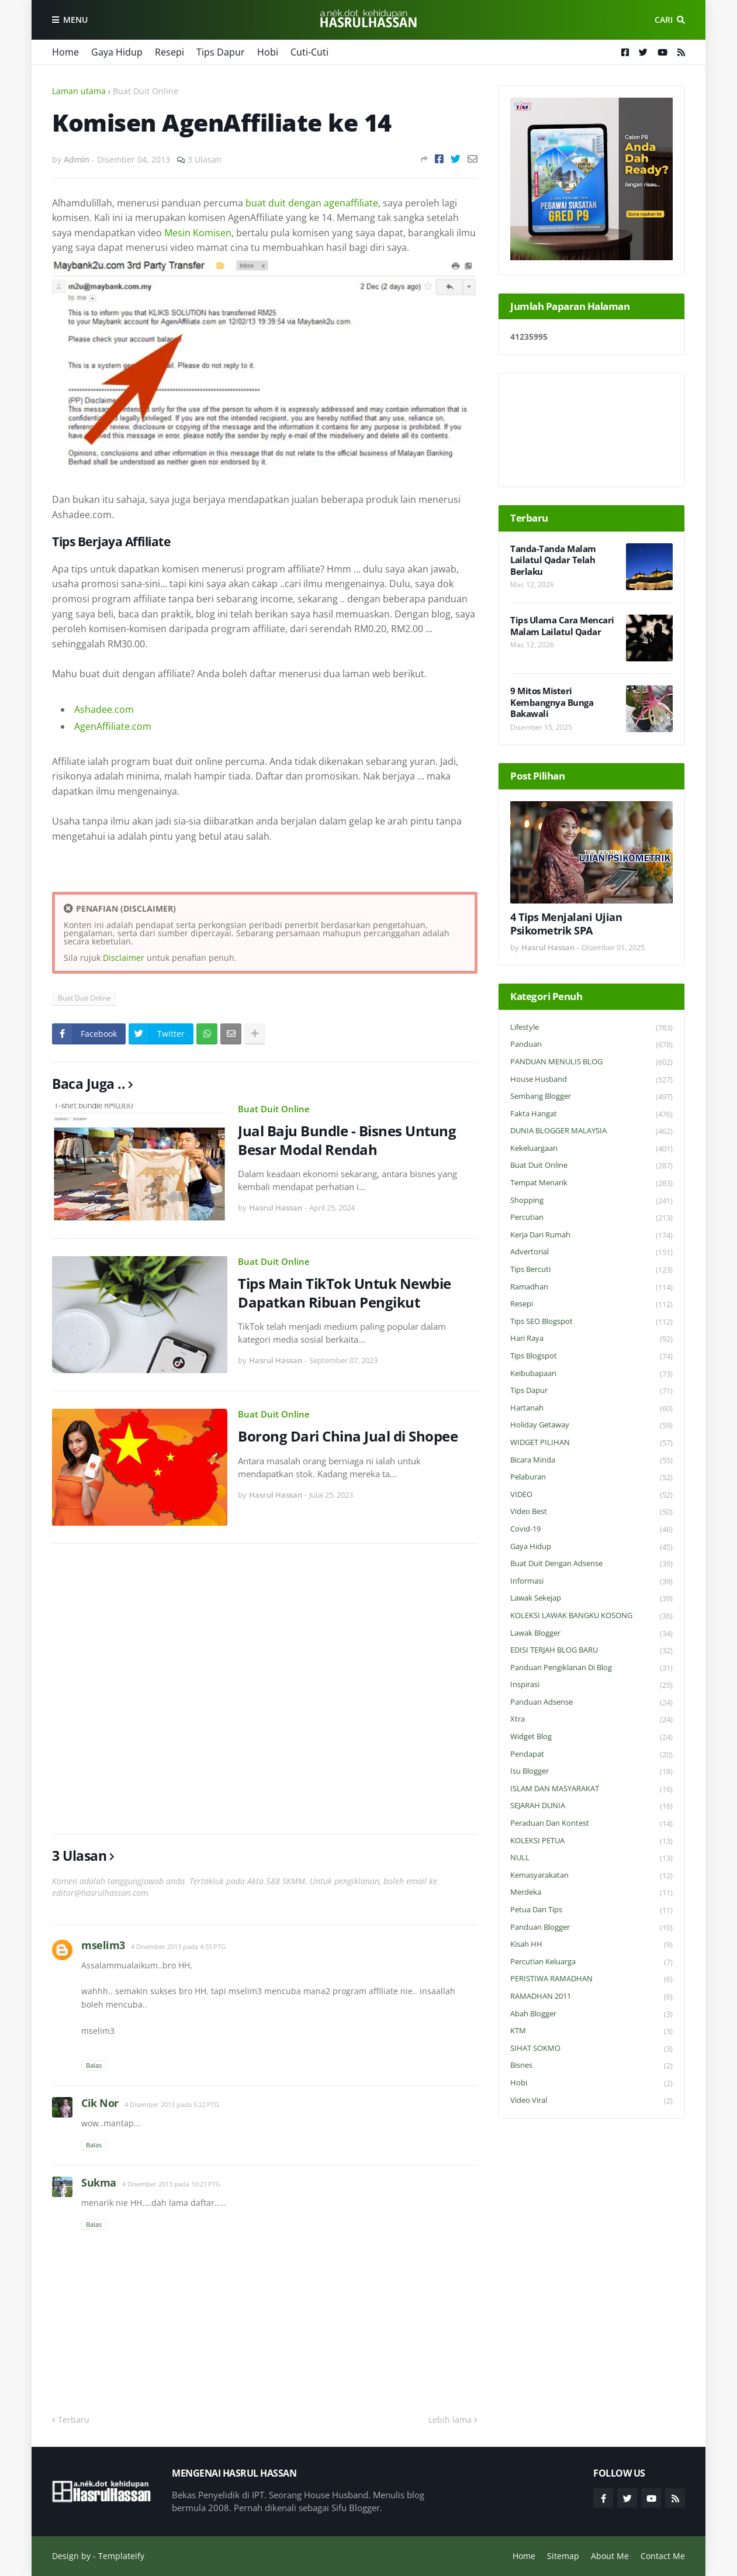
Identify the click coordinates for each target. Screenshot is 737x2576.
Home (65, 52)
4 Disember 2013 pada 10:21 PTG (171, 2184)
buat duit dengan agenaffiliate (311, 202)
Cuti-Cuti (309, 52)
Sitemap (563, 2555)
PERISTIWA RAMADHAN (591, 1979)
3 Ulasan (205, 159)
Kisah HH (591, 1945)
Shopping (591, 1201)
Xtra (591, 1719)
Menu (75, 19)
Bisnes (591, 2066)
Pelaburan (591, 1477)
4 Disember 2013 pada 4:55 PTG (178, 1946)
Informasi (591, 1581)
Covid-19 (591, 1529)
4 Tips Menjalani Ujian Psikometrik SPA (566, 924)
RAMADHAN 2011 (591, 1997)
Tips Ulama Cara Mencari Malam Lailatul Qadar (562, 626)
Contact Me (663, 2555)
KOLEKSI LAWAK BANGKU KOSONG (591, 1616)
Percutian (591, 1218)
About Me (610, 2555)
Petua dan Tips (591, 1910)
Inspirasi (591, 1685)
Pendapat (591, 1755)
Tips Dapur (220, 52)
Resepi (169, 52)
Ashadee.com (104, 709)
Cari (664, 19)
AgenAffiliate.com (112, 726)
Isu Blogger (591, 1771)
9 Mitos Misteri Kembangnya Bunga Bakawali (551, 702)
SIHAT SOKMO (591, 2049)
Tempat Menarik (591, 1183)
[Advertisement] (265, 1688)
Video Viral (591, 2100)
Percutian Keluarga (591, 1962)
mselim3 (103, 1945)
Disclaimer (123, 957)
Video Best (591, 1512)
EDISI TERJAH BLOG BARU (591, 1650)
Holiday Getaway (591, 1425)
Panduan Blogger (591, 1928)
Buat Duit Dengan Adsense (591, 1564)
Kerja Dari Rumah (591, 1235)
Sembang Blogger (591, 1097)
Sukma (98, 2182)
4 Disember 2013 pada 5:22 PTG (171, 2104)
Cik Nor (100, 2103)
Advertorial (591, 1252)
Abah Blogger (591, 2014)
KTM (591, 2031)
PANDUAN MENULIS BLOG (591, 1062)
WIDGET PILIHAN (591, 1443)
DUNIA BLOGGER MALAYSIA (591, 1131)
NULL (591, 1858)
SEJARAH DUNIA (591, 1806)
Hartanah (591, 1408)
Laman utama (79, 90)
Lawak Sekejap (591, 1598)
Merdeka (591, 1893)
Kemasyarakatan (591, 1876)
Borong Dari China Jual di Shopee (348, 1436)
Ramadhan (591, 1287)
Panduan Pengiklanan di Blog (591, 1668)
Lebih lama (450, 2419)
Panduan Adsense (591, 1702)
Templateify (121, 2555)
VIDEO (591, 1495)
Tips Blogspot (591, 1356)
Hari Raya (591, 1339)
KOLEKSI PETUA (591, 1841)
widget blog (591, 1737)
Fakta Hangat (591, 1114)
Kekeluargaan (591, 1149)
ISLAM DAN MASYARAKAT (591, 1789)
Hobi (267, 52)
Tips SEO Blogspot (591, 1322)
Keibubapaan (591, 1374)
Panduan (591, 1045)
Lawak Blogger (591, 1633)
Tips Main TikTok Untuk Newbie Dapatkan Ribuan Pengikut (344, 1292)
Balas (94, 2065)
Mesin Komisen (197, 232)
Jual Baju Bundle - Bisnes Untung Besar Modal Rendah (347, 1140)
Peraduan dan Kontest (591, 1824)
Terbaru (73, 2419)
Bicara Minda (591, 1460)
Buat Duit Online (145, 90)
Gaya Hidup (117, 52)
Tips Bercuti (591, 1270)
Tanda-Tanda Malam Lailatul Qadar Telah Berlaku (553, 560)
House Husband (591, 1080)
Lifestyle (591, 1028)
